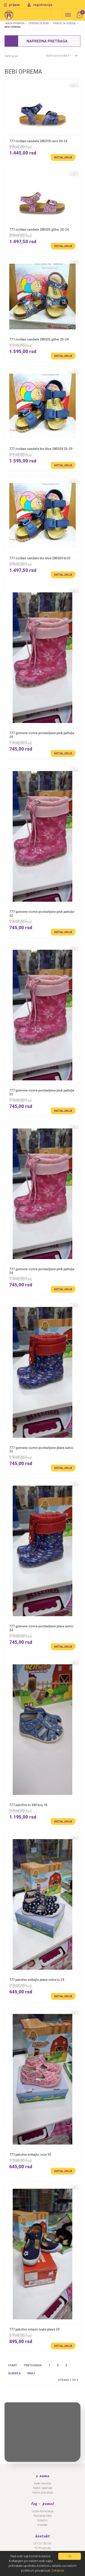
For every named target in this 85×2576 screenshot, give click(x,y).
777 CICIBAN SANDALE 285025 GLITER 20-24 (39, 229)
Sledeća (14, 2373)
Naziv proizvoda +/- (58, 55)
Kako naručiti (42, 2483)
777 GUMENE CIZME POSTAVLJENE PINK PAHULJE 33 (41, 1092)
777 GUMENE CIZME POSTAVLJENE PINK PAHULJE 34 (41, 1271)
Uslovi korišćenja (42, 2511)
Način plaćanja (42, 2492)
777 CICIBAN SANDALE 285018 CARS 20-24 (38, 141)
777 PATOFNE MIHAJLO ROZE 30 (30, 2154)
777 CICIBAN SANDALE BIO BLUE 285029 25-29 (40, 449)
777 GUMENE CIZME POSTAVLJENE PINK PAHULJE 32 (41, 913)
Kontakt (42, 2525)
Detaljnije (63, 157)
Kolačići (42, 2520)
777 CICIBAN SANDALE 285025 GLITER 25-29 (39, 339)
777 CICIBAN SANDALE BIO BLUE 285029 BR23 (39, 558)
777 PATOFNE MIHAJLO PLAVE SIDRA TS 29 (36, 1980)
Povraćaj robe (42, 2515)
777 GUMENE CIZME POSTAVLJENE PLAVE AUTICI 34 (41, 1628)
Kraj (31, 2373)
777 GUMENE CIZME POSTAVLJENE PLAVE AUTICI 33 (41, 1449)
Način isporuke (42, 2488)
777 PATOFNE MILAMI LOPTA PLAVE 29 (34, 2329)
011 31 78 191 (42, 2543)
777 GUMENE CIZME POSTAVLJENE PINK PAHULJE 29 (41, 735)
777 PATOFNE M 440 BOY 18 (28, 1805)
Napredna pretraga (56, 15)
